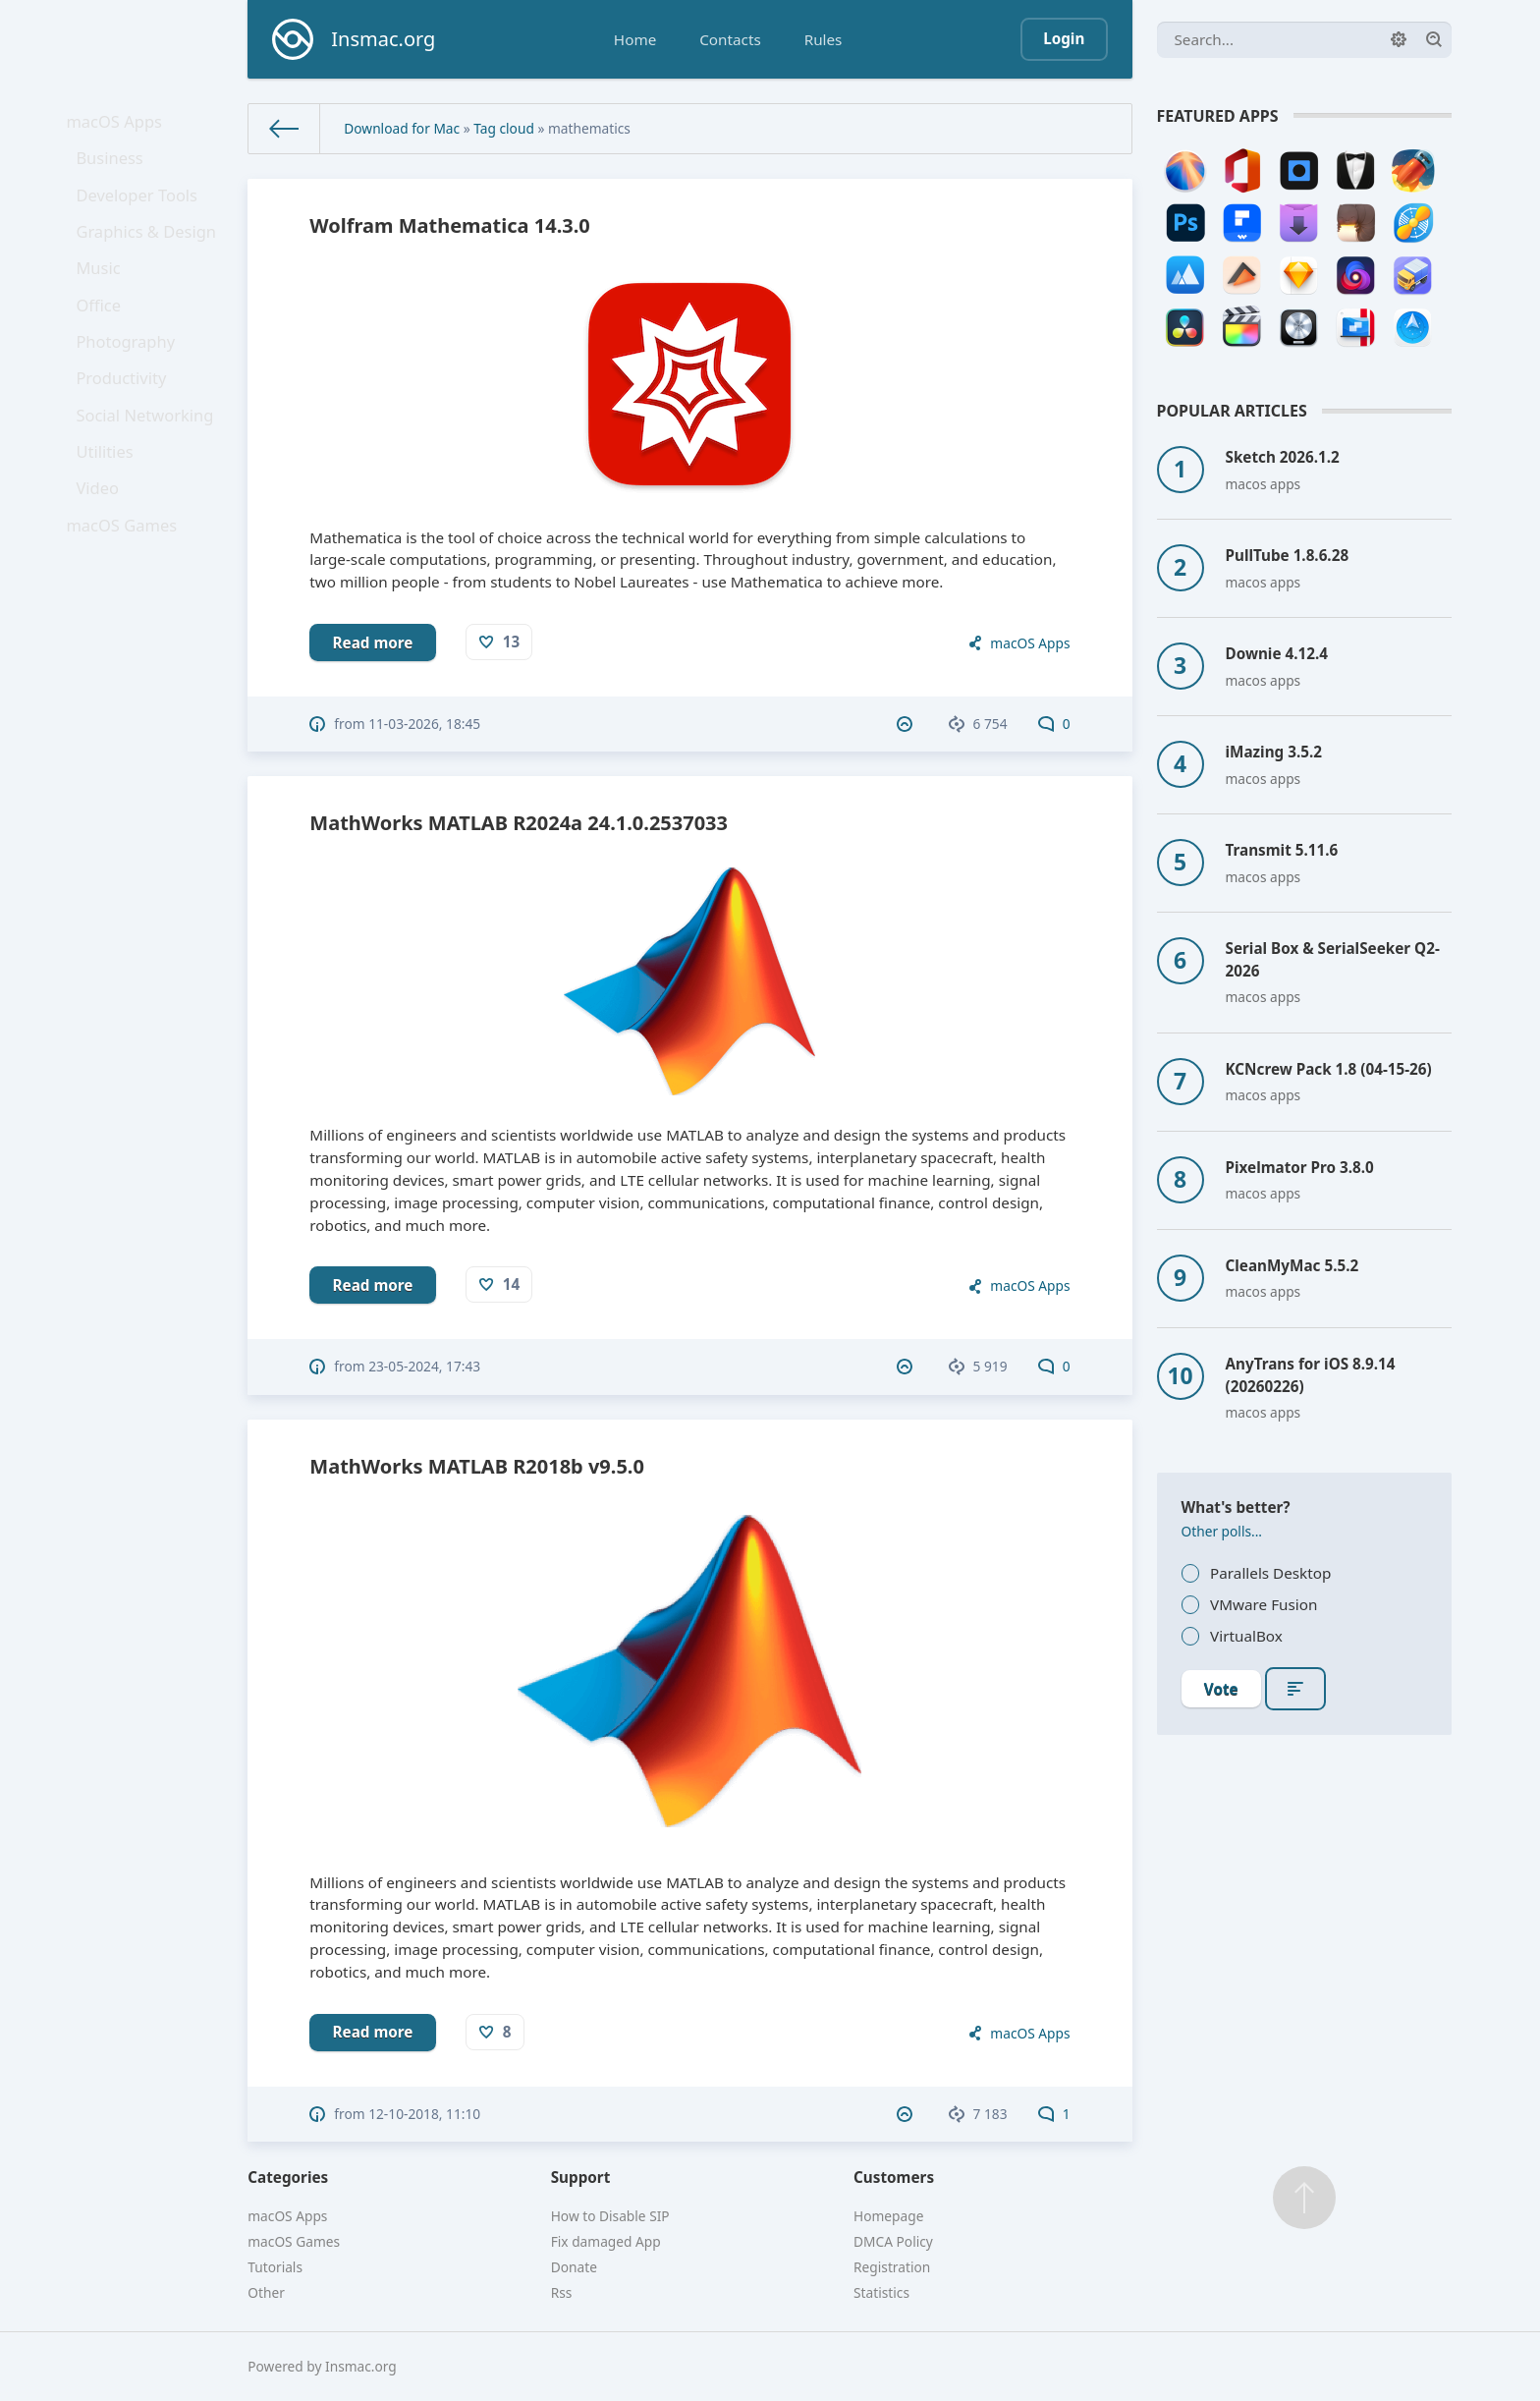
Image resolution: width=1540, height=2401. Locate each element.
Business (115, 169)
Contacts (729, 39)
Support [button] (581, 2177)
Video (104, 559)
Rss (562, 2292)
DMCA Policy (893, 2241)
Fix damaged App (606, 2241)
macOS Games (126, 602)
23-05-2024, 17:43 (424, 1366)
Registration (891, 2267)
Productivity (126, 428)
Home (635, 39)
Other (266, 2292)
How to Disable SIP (610, 2215)
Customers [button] (893, 2177)
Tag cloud (503, 128)
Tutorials (275, 2267)
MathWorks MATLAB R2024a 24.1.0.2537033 (518, 823)
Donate (574, 2267)
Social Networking (147, 471)
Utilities (111, 516)
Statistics (881, 2292)
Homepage (888, 2215)
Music (105, 298)
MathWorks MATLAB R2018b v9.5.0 (476, 1466)
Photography (130, 385)
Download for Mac (402, 128)
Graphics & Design (149, 255)
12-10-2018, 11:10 (424, 2113)
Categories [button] (288, 2177)
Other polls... (1222, 1531)
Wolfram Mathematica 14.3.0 (449, 225)
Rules (823, 39)
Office (105, 342)
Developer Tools (140, 212)
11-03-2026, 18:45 (424, 723)
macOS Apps (119, 125)
